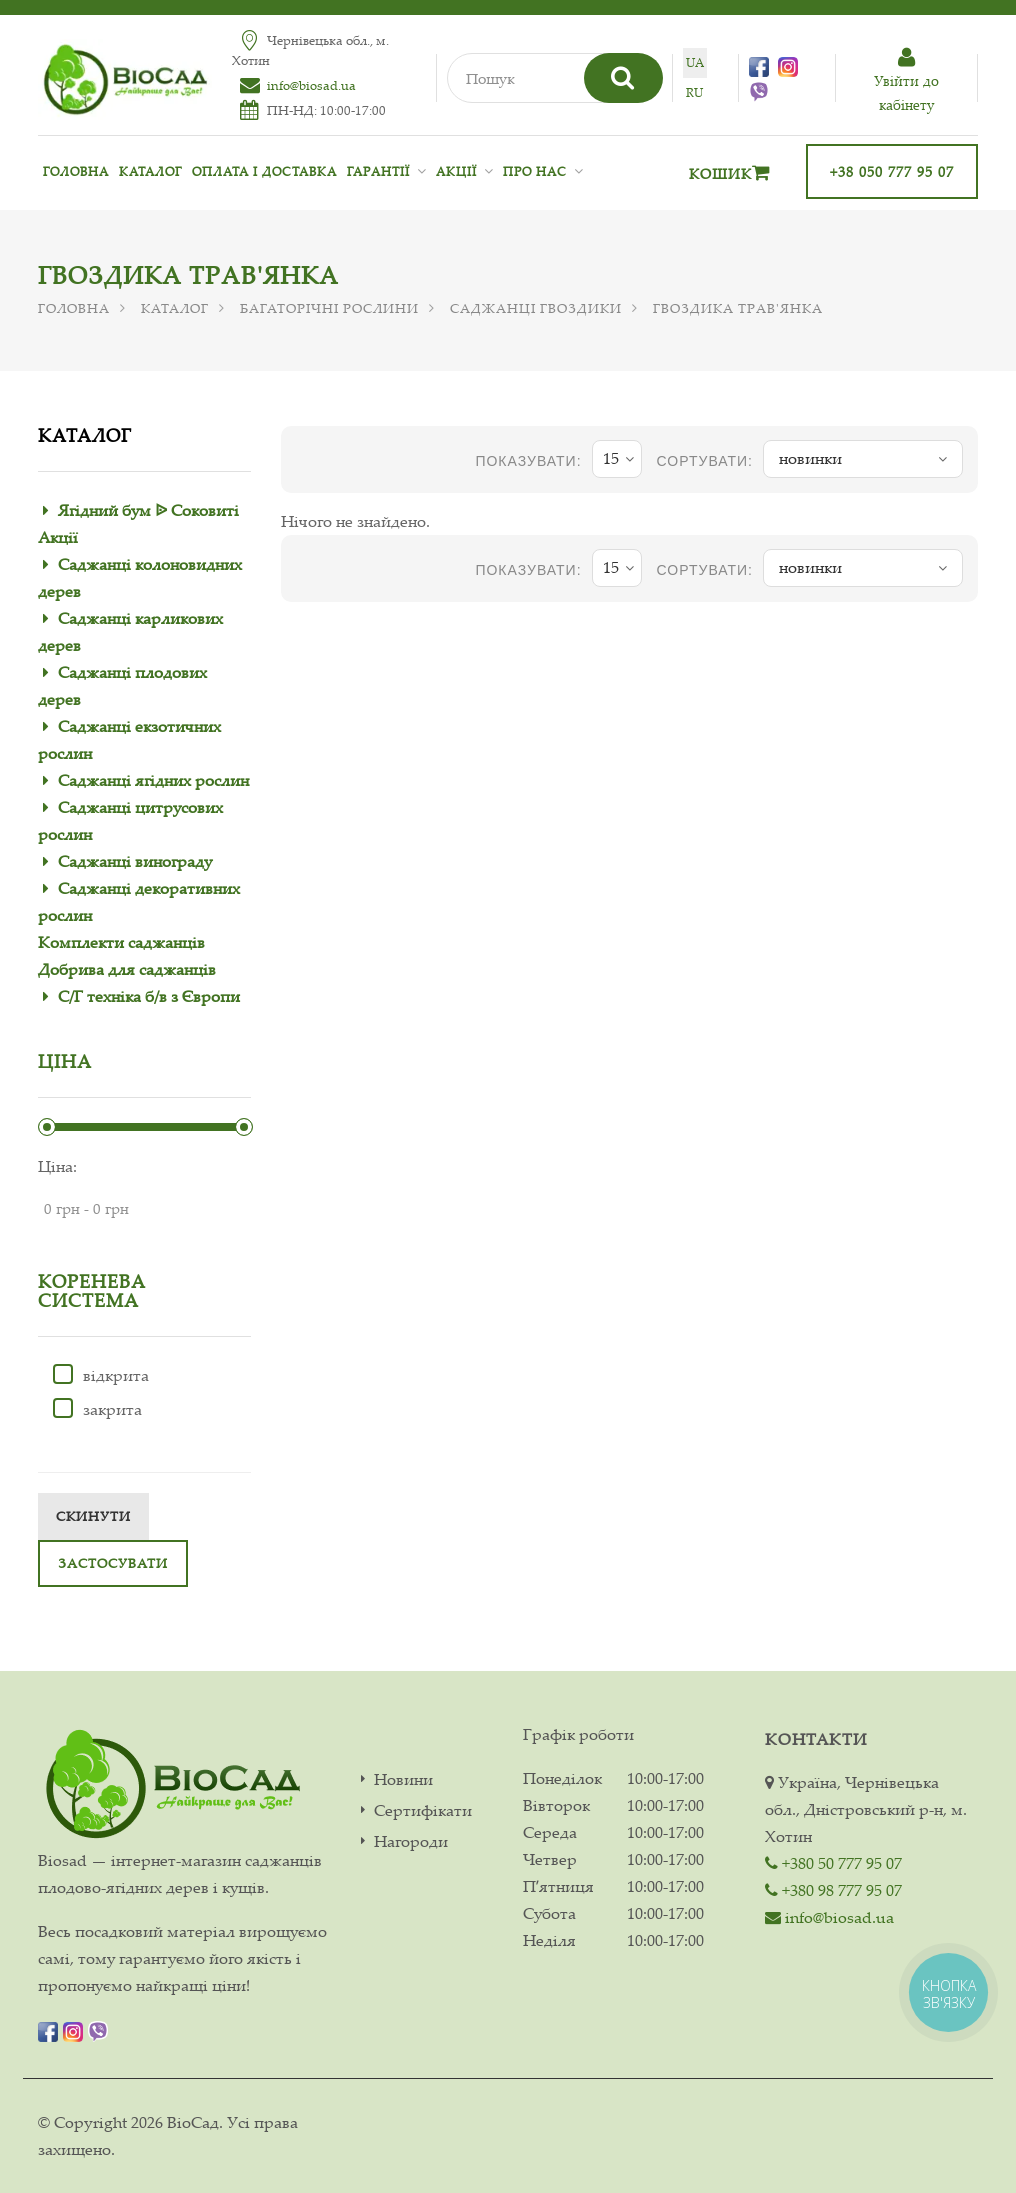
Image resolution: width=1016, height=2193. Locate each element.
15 (618, 459)
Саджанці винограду (135, 861)
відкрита (101, 1375)
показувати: (528, 461)
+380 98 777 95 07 (833, 1890)
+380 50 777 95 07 (833, 1863)
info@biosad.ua (311, 85)
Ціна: (57, 1166)
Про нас (535, 171)
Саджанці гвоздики (536, 308)
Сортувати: (705, 461)
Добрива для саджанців (127, 969)
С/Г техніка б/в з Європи (149, 996)
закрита (97, 1409)
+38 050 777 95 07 (892, 171)
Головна (76, 171)
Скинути (93, 1516)
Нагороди (411, 1841)
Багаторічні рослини (329, 308)
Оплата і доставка (264, 171)
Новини (403, 1779)
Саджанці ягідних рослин (153, 780)
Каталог (150, 171)
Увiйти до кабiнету (907, 80)
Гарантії (378, 171)
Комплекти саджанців (121, 942)
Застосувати (113, 1563)
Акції (456, 171)
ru (694, 92)
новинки (863, 459)
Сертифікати (423, 1810)
